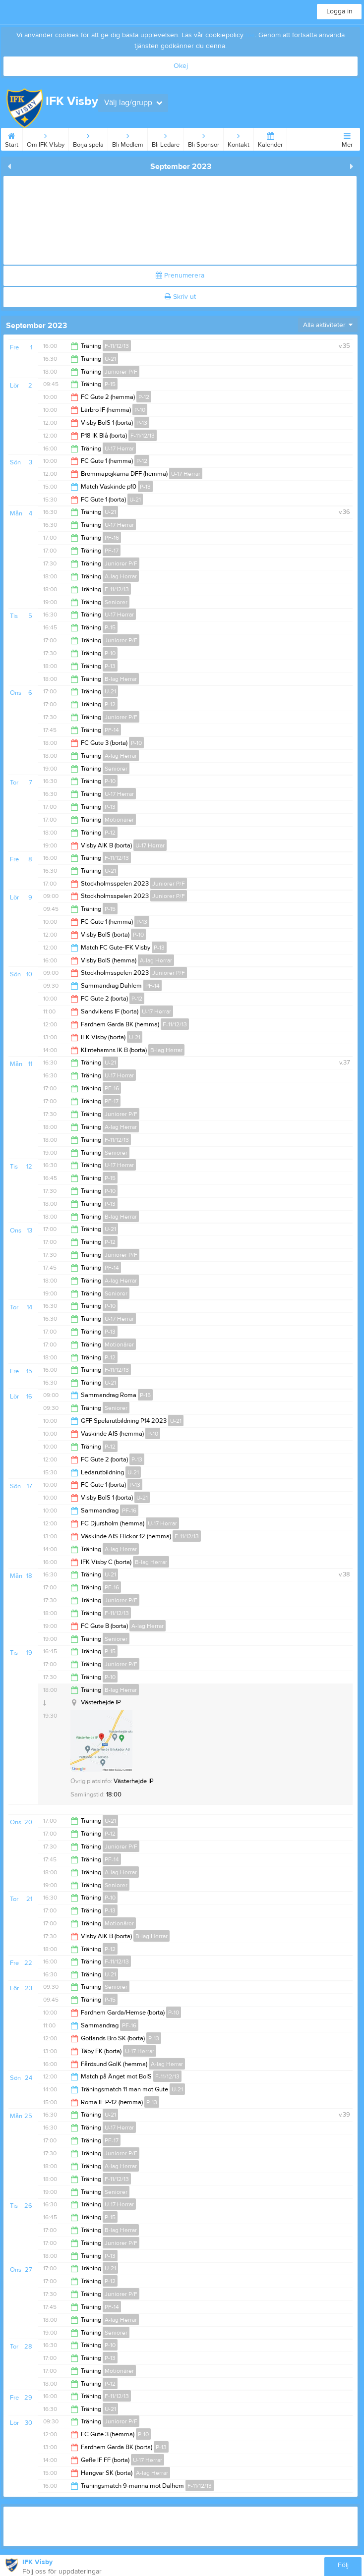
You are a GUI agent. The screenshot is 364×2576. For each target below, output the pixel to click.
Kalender (270, 138)
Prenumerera (180, 275)
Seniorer (116, 602)
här (250, 35)
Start (11, 138)
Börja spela (88, 138)
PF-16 (112, 538)
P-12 (143, 397)
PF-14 (112, 730)
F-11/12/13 (117, 346)
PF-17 (112, 551)
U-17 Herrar (119, 448)
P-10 (139, 410)
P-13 (141, 423)
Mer (347, 138)
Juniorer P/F (121, 372)
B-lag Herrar (121, 679)
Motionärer (119, 820)
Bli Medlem (127, 138)
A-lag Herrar (121, 576)
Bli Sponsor (203, 138)
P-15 (110, 384)
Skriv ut (180, 296)
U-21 (110, 359)
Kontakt (238, 138)
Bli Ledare (166, 138)
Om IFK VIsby (45, 138)
